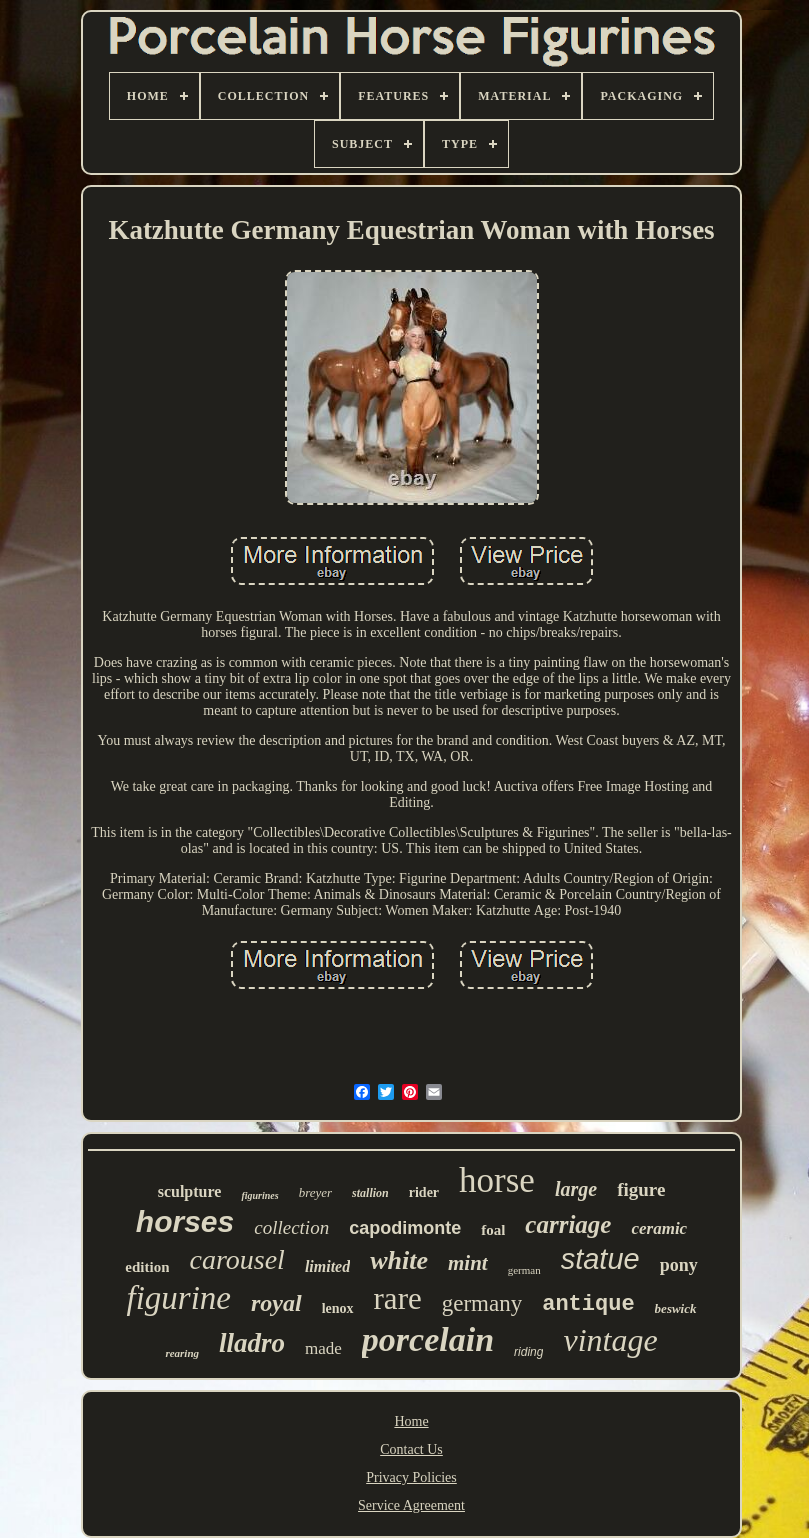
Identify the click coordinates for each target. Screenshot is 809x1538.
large (576, 1189)
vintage (610, 1340)
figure (641, 1189)
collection (291, 1227)
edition (147, 1267)
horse (497, 1180)
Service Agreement (411, 1505)
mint (468, 1263)
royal (276, 1303)
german (524, 1270)
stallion (370, 1193)
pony (679, 1265)
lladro (252, 1343)
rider (424, 1192)
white (399, 1260)
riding (528, 1352)
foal (493, 1230)
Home (411, 1421)
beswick (676, 1308)
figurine (178, 1298)
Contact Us (411, 1449)
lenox (338, 1308)
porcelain (428, 1339)
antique (588, 1304)
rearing (182, 1353)
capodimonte (405, 1228)
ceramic (659, 1228)
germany (482, 1303)
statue (600, 1259)
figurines (259, 1195)
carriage (568, 1224)
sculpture (190, 1191)
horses (185, 1221)
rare (398, 1298)
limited (327, 1266)
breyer (315, 1192)
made (323, 1348)
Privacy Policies (411, 1477)
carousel (236, 1259)
